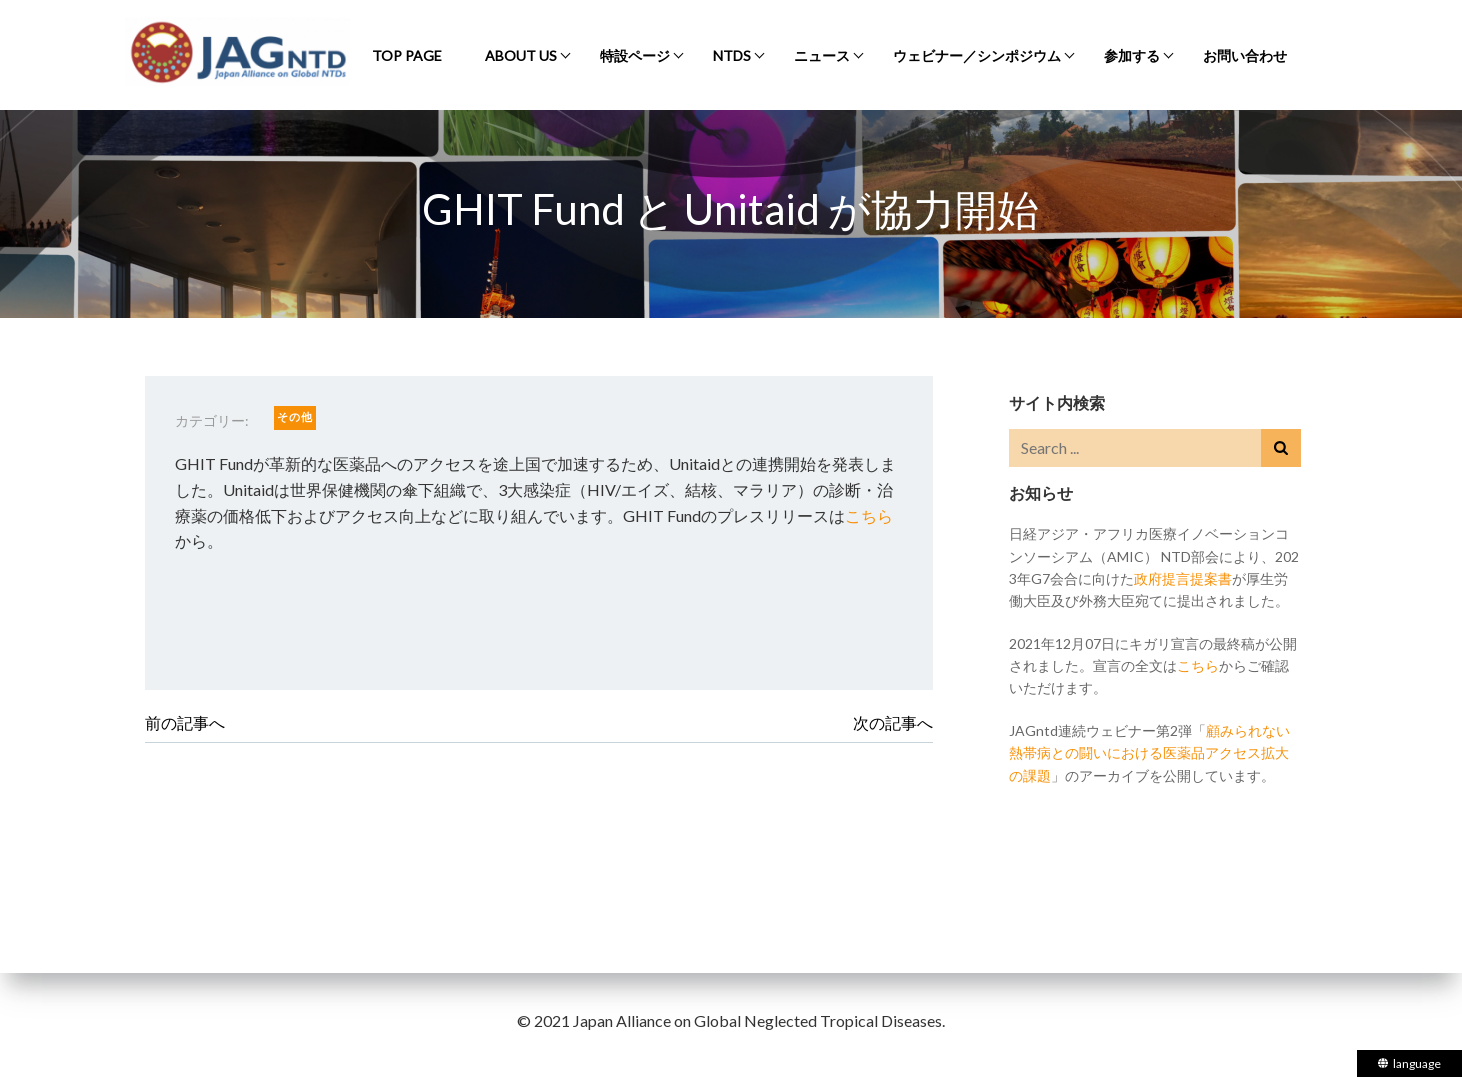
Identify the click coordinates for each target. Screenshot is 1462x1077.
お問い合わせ (1245, 55)
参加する (1132, 55)
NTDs (732, 55)
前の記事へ (185, 722)
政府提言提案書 (1183, 578)
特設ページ (635, 55)
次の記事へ (893, 722)
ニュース (822, 55)
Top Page (407, 55)
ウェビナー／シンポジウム (977, 55)
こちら (869, 515)
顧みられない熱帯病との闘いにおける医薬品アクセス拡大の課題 (1149, 753)
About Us (521, 55)
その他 (295, 416)
